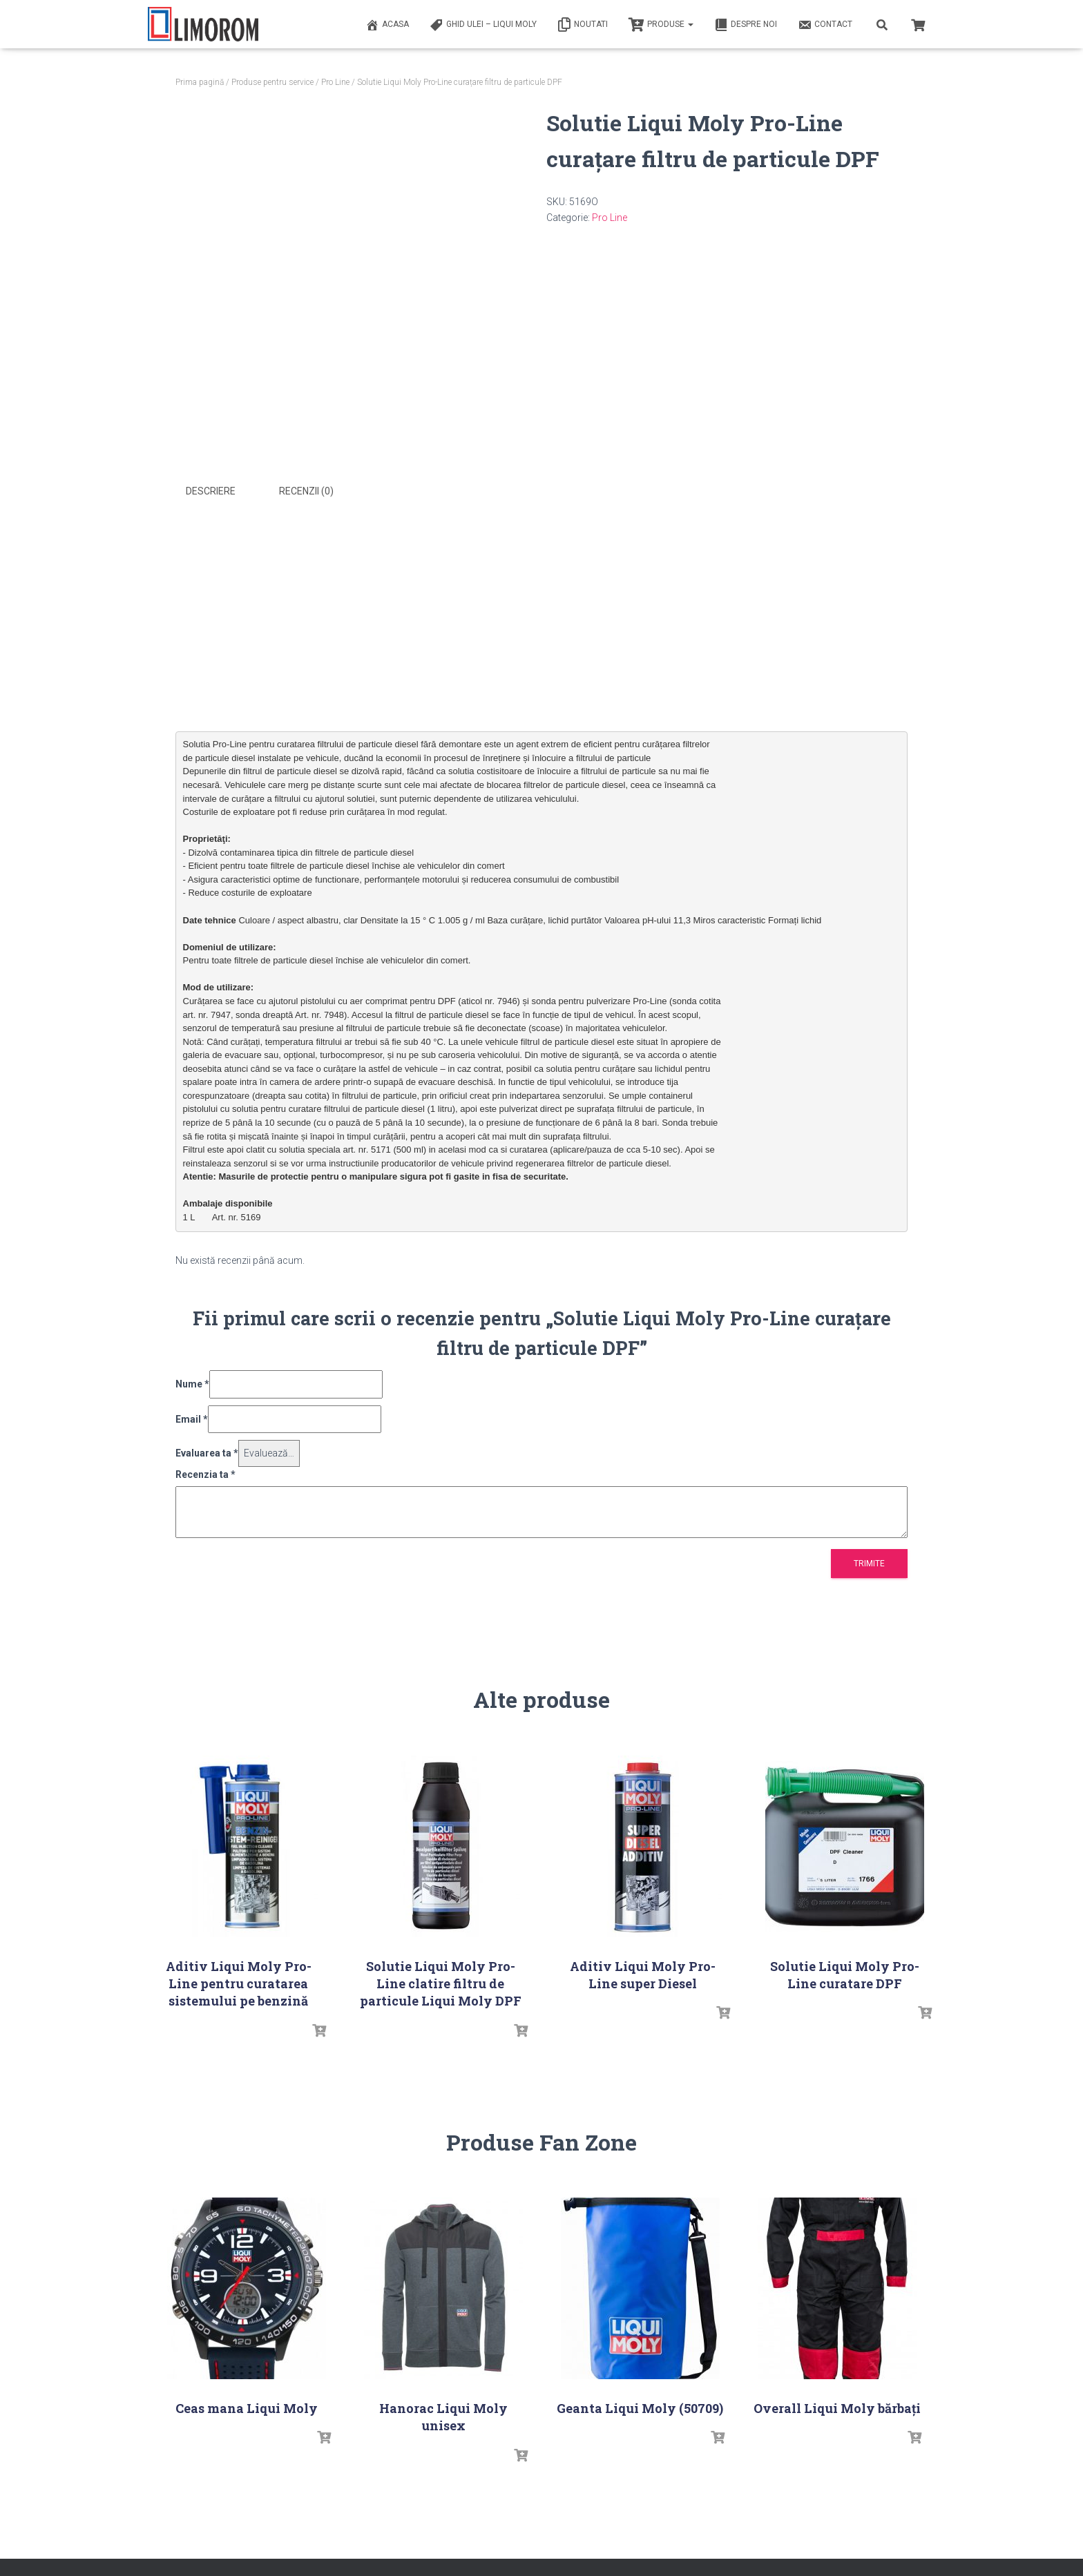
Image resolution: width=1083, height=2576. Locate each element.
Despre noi (745, 25)
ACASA (387, 25)
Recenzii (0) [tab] (306, 491)
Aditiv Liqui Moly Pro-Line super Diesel (643, 1973)
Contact (825, 25)
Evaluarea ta (206, 1452)
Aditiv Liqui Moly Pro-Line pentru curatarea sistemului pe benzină (239, 1982)
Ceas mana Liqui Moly (246, 2407)
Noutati (582, 25)
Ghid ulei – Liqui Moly (483, 25)
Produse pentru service (272, 82)
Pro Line (335, 82)
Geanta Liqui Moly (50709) (640, 2407)
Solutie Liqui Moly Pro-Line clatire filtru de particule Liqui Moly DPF (440, 1982)
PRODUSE (661, 25)
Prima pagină (199, 82)
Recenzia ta (205, 1473)
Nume (192, 1382)
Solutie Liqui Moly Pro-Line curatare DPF (844, 1973)
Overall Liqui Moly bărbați (837, 2407)
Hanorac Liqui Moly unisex (443, 2416)
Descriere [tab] (211, 491)
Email (191, 1417)
